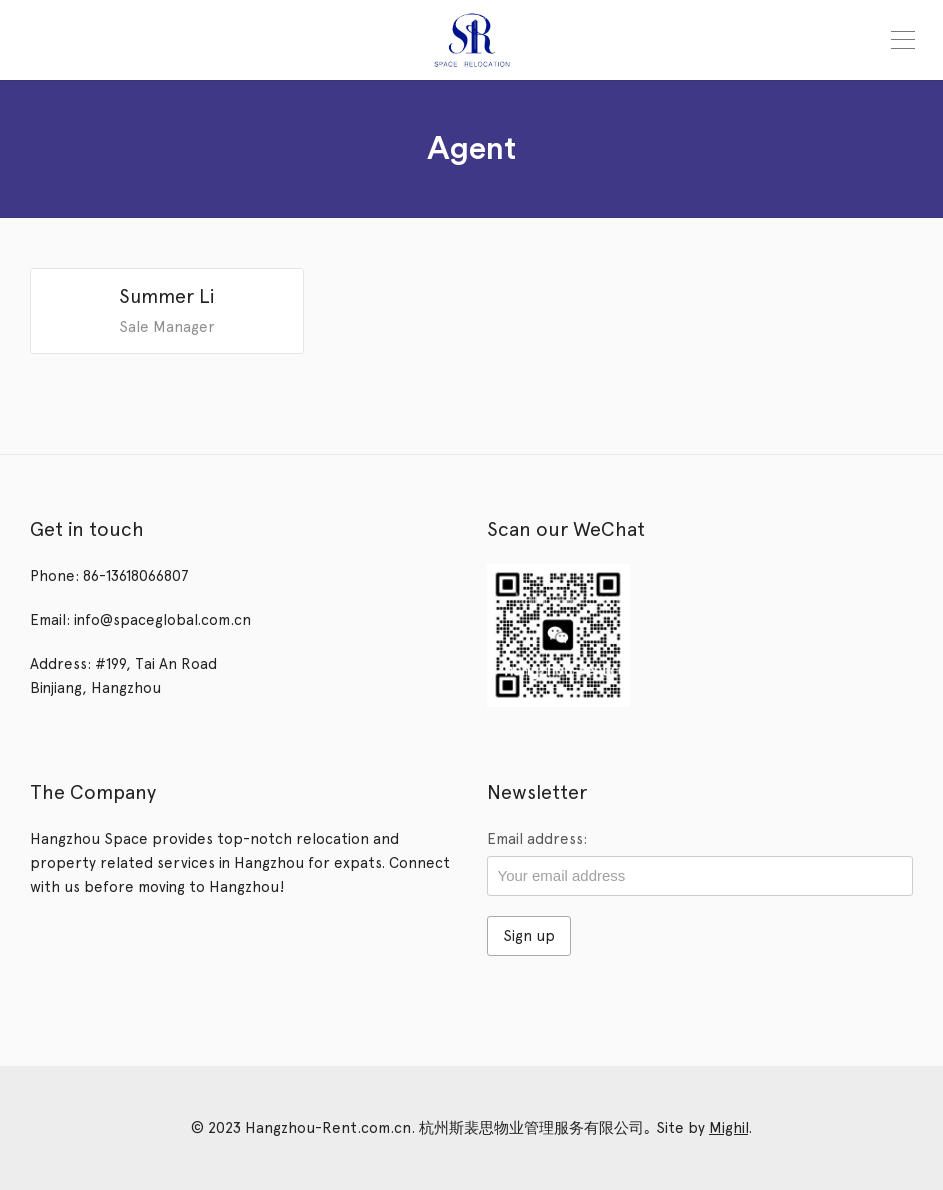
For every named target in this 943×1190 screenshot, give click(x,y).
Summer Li (167, 296)
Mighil (728, 1128)
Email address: (537, 839)
